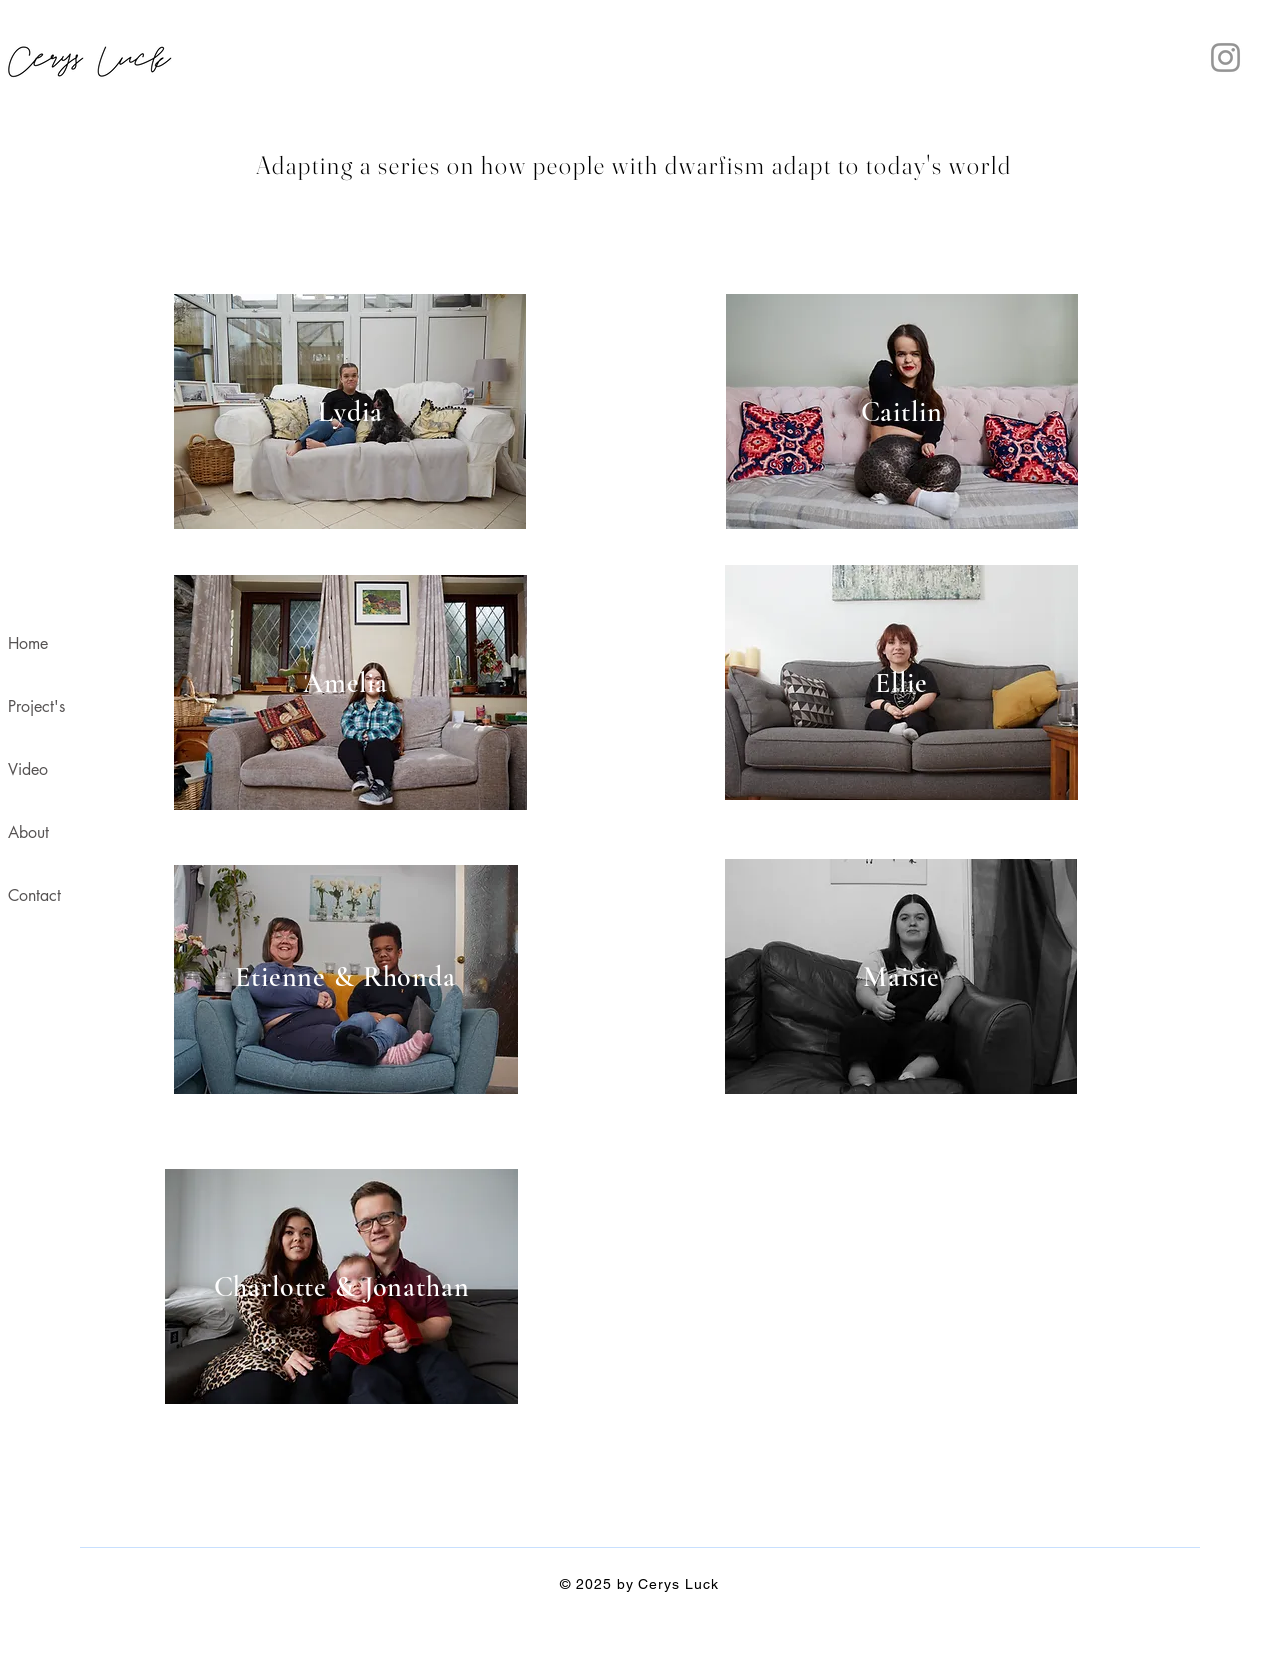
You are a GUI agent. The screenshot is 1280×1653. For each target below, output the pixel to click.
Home (28, 643)
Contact (34, 895)
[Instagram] (1225, 57)
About (28, 832)
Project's (36, 706)
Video (28, 769)
